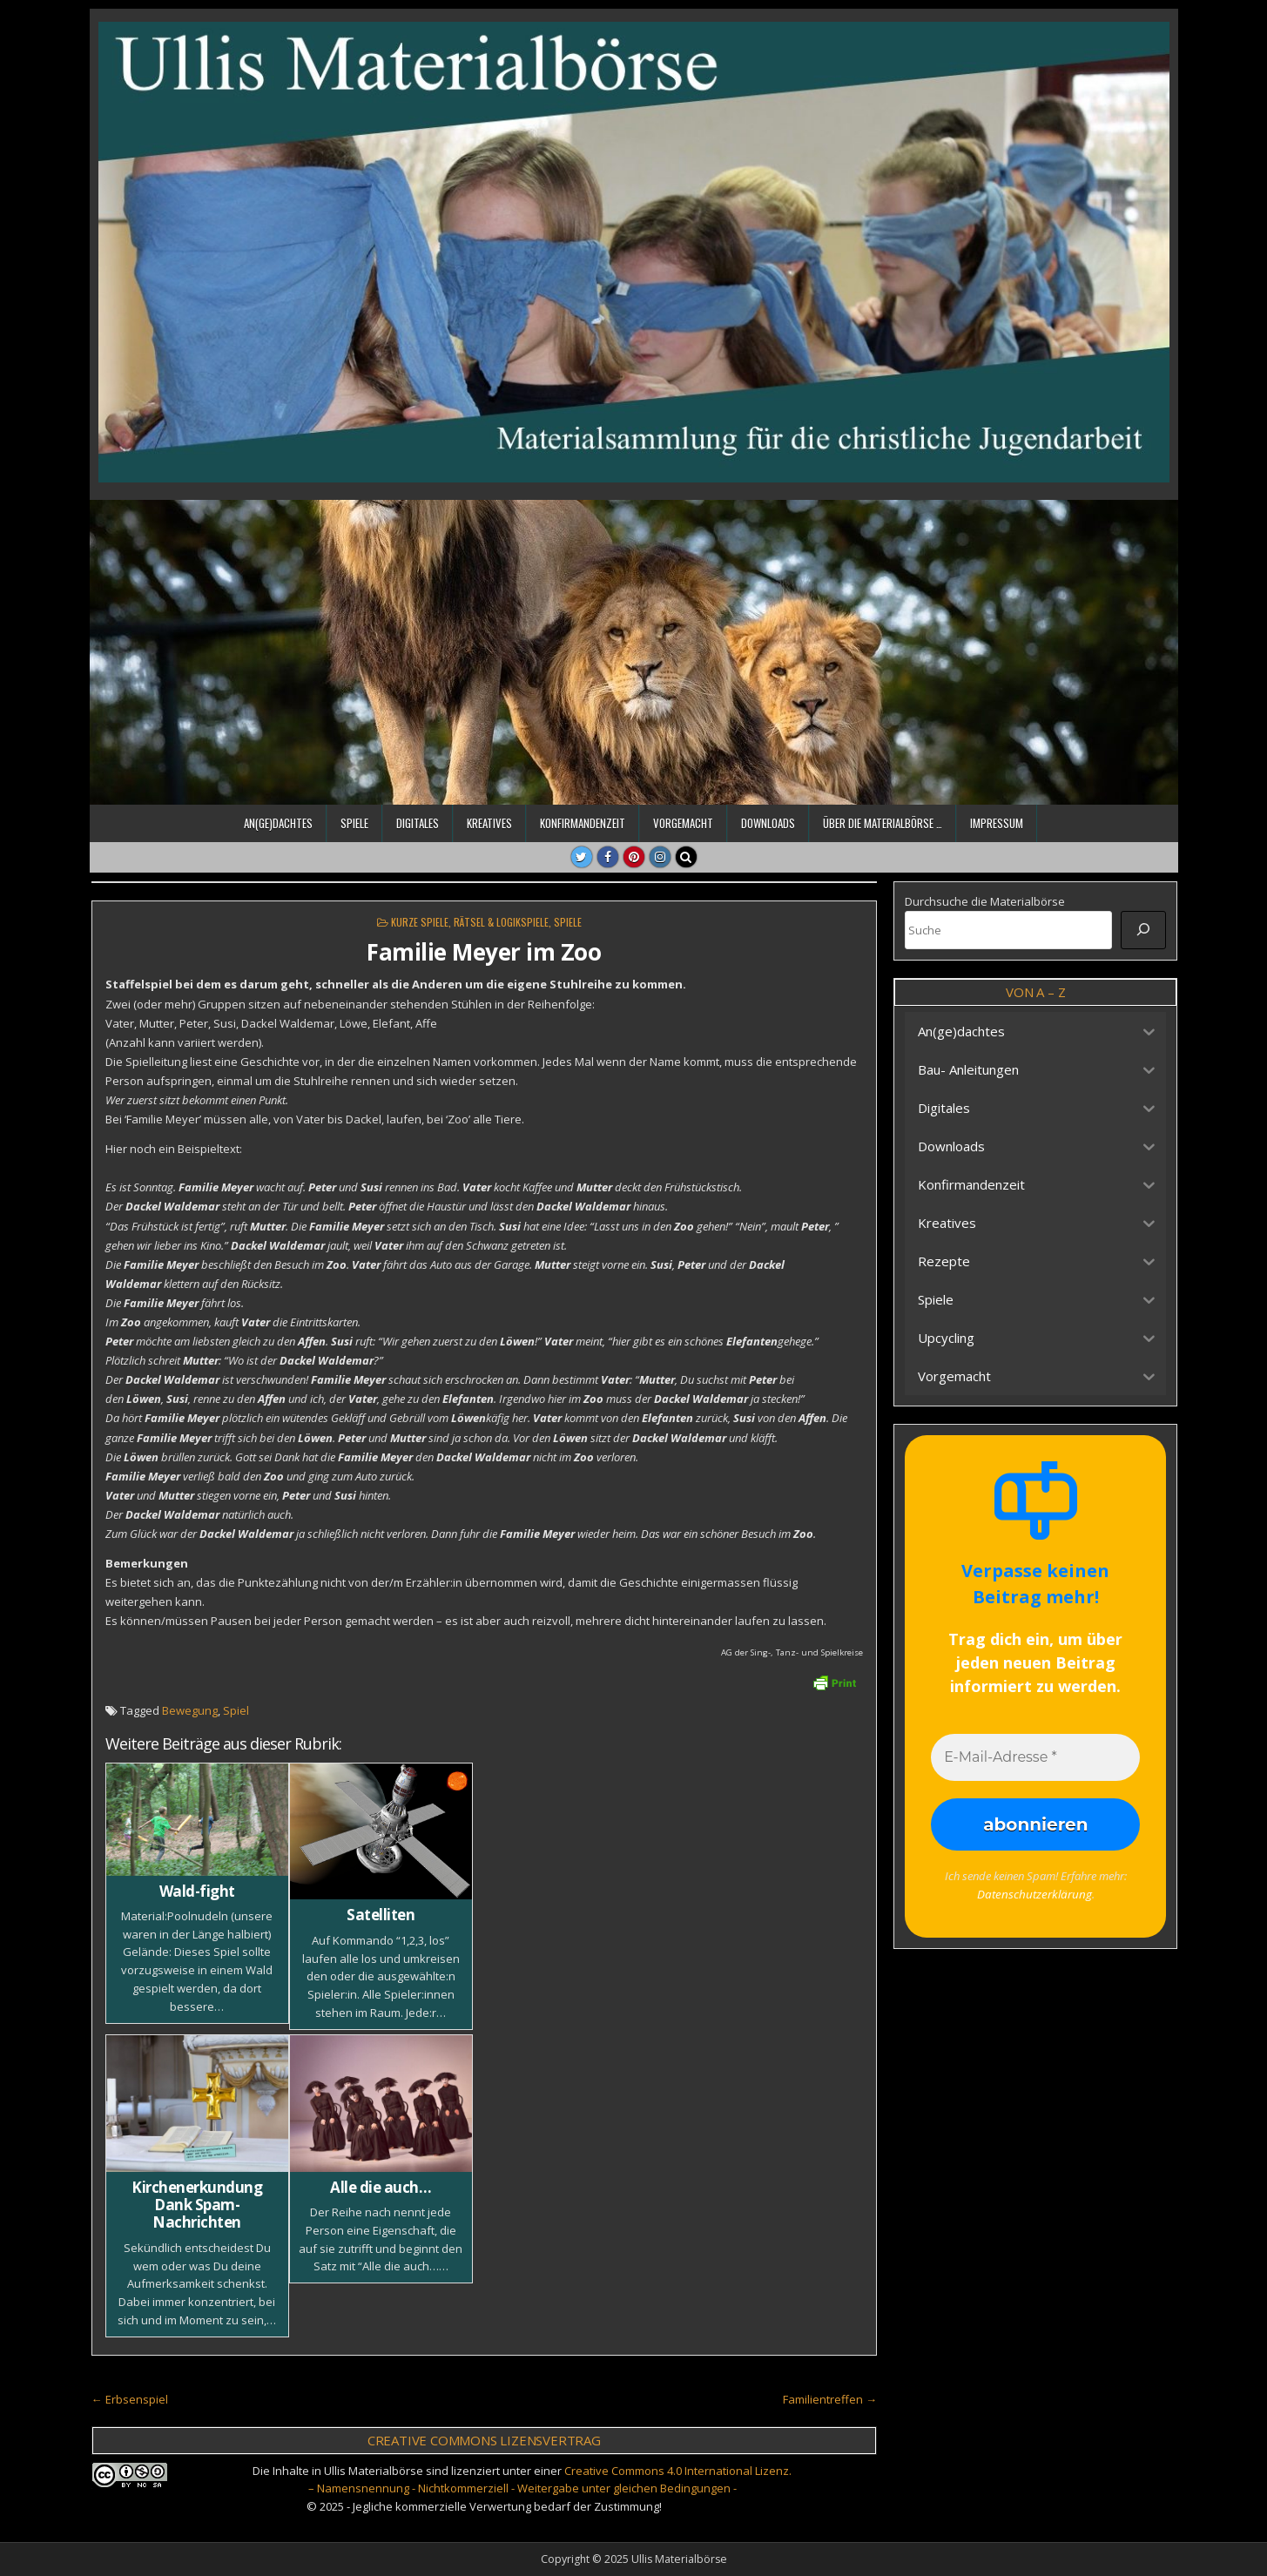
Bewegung (190, 1710)
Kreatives (489, 823)
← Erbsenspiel (129, 2399)
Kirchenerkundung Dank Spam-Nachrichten (196, 2205)
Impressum (996, 823)
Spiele (354, 823)
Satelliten (380, 1915)
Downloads (768, 823)
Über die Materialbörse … (882, 823)
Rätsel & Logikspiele (501, 921)
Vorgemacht (683, 823)
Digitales (417, 823)
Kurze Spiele (419, 921)
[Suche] (1143, 930)
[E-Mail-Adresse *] (1035, 1757)
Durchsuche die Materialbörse (985, 901)
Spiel (236, 1710)
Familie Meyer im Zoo (484, 952)
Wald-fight (197, 1891)
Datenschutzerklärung (1034, 1893)
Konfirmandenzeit (582, 823)
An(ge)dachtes (278, 823)
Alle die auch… (380, 2187)
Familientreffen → (830, 2399)
